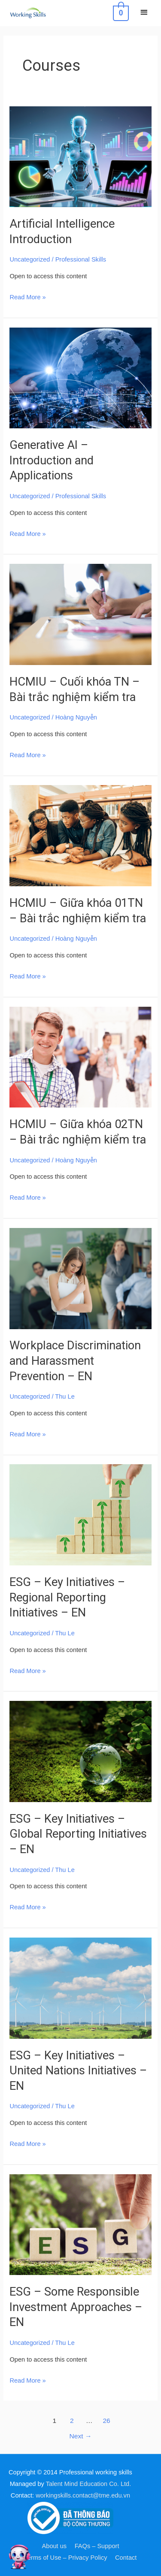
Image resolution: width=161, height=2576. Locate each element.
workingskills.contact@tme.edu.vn (83, 2495)
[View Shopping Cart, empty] (120, 12)
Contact (126, 2557)
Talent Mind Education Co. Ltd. (88, 2483)
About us (54, 2546)
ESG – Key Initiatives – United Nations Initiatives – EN (78, 2071)
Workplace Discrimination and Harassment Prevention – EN (75, 1361)
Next (81, 2436)
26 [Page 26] (106, 2420)
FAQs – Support (97, 2546)
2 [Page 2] (72, 2420)
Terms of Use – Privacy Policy (65, 2557)
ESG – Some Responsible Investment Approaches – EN (75, 2307)
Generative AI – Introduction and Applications (51, 460)
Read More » (27, 296)
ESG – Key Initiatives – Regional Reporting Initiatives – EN (67, 1597)
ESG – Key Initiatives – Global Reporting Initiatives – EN (78, 1834)
